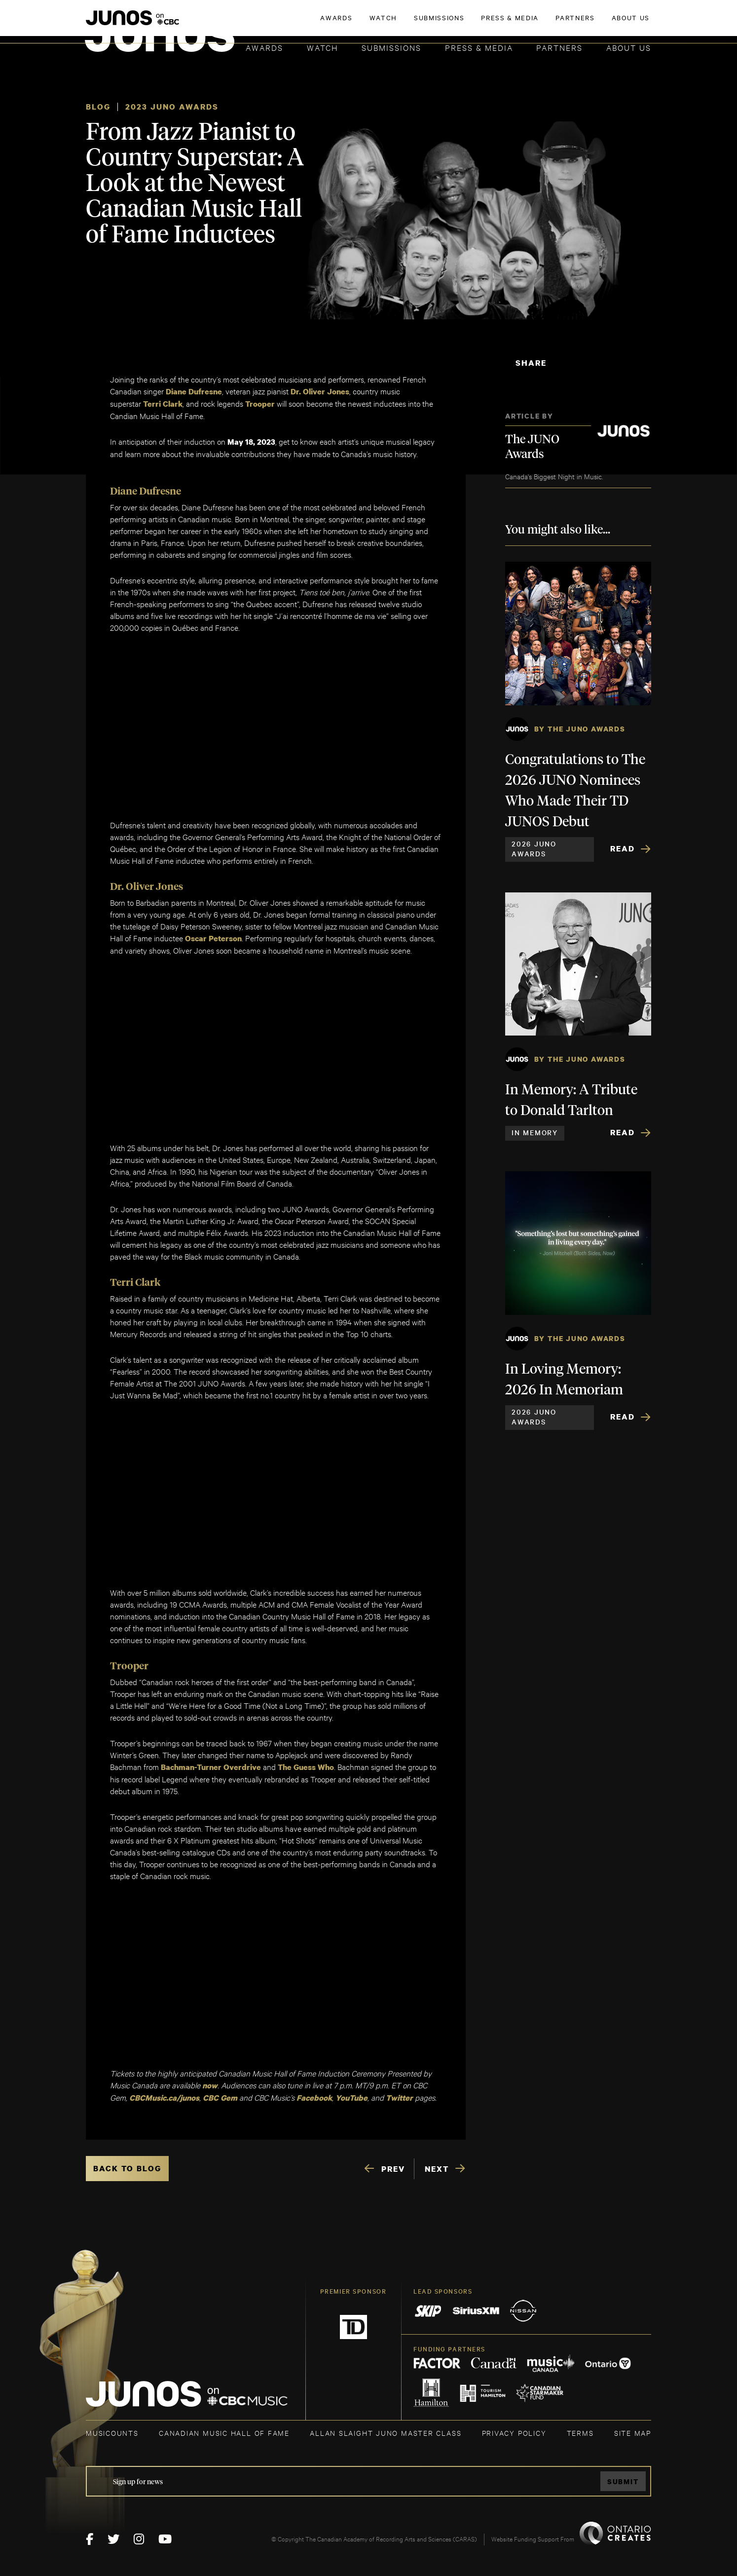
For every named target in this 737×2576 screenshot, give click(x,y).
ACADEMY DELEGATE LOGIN (604, 23)
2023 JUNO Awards (172, 106)
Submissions (391, 47)
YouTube (351, 2097)
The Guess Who (306, 1767)
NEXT (437, 2168)
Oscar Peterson (213, 938)
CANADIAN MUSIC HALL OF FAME (224, 2432)
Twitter (399, 2097)
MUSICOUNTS (112, 2432)
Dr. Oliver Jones (320, 391)
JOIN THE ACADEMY (514, 23)
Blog (98, 106)
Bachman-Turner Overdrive (211, 1767)
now (210, 2085)
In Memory (535, 1132)
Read (622, 848)
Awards (264, 47)
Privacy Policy (514, 2432)
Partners (559, 47)
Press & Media (479, 47)
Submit (623, 2481)
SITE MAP (632, 2432)
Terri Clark (163, 403)
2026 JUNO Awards (534, 848)
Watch (322, 47)
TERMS (580, 2432)
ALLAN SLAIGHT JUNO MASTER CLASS (385, 2432)
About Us (628, 47)
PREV (393, 2168)
